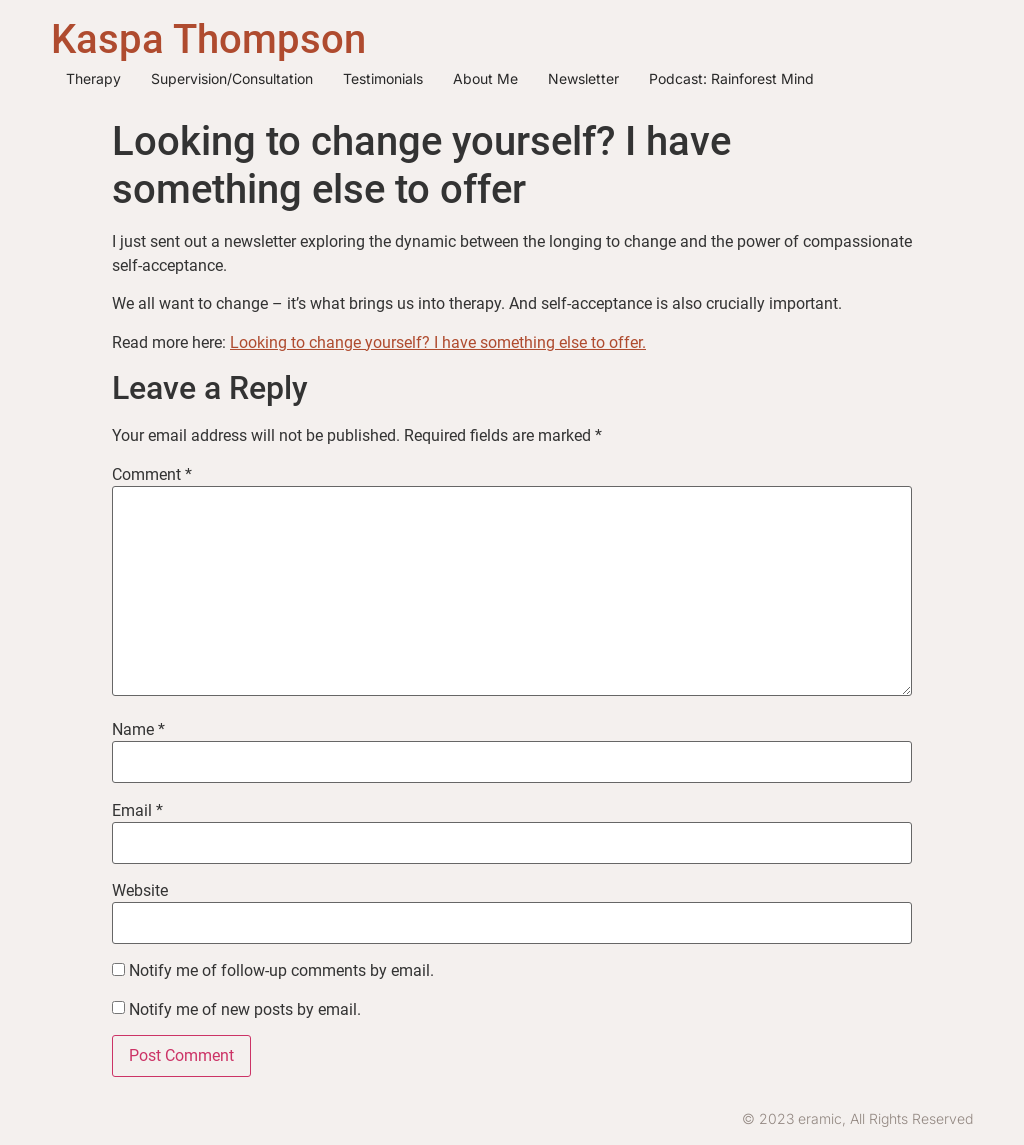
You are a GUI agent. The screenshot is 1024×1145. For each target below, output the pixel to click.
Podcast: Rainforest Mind (731, 78)
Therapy (93, 78)
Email (137, 811)
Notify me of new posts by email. (245, 1010)
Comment (152, 475)
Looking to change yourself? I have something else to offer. (438, 342)
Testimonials (383, 78)
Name (138, 730)
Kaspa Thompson (208, 39)
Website (140, 891)
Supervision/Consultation (232, 78)
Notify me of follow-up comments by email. (281, 971)
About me (485, 78)
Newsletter (583, 78)
